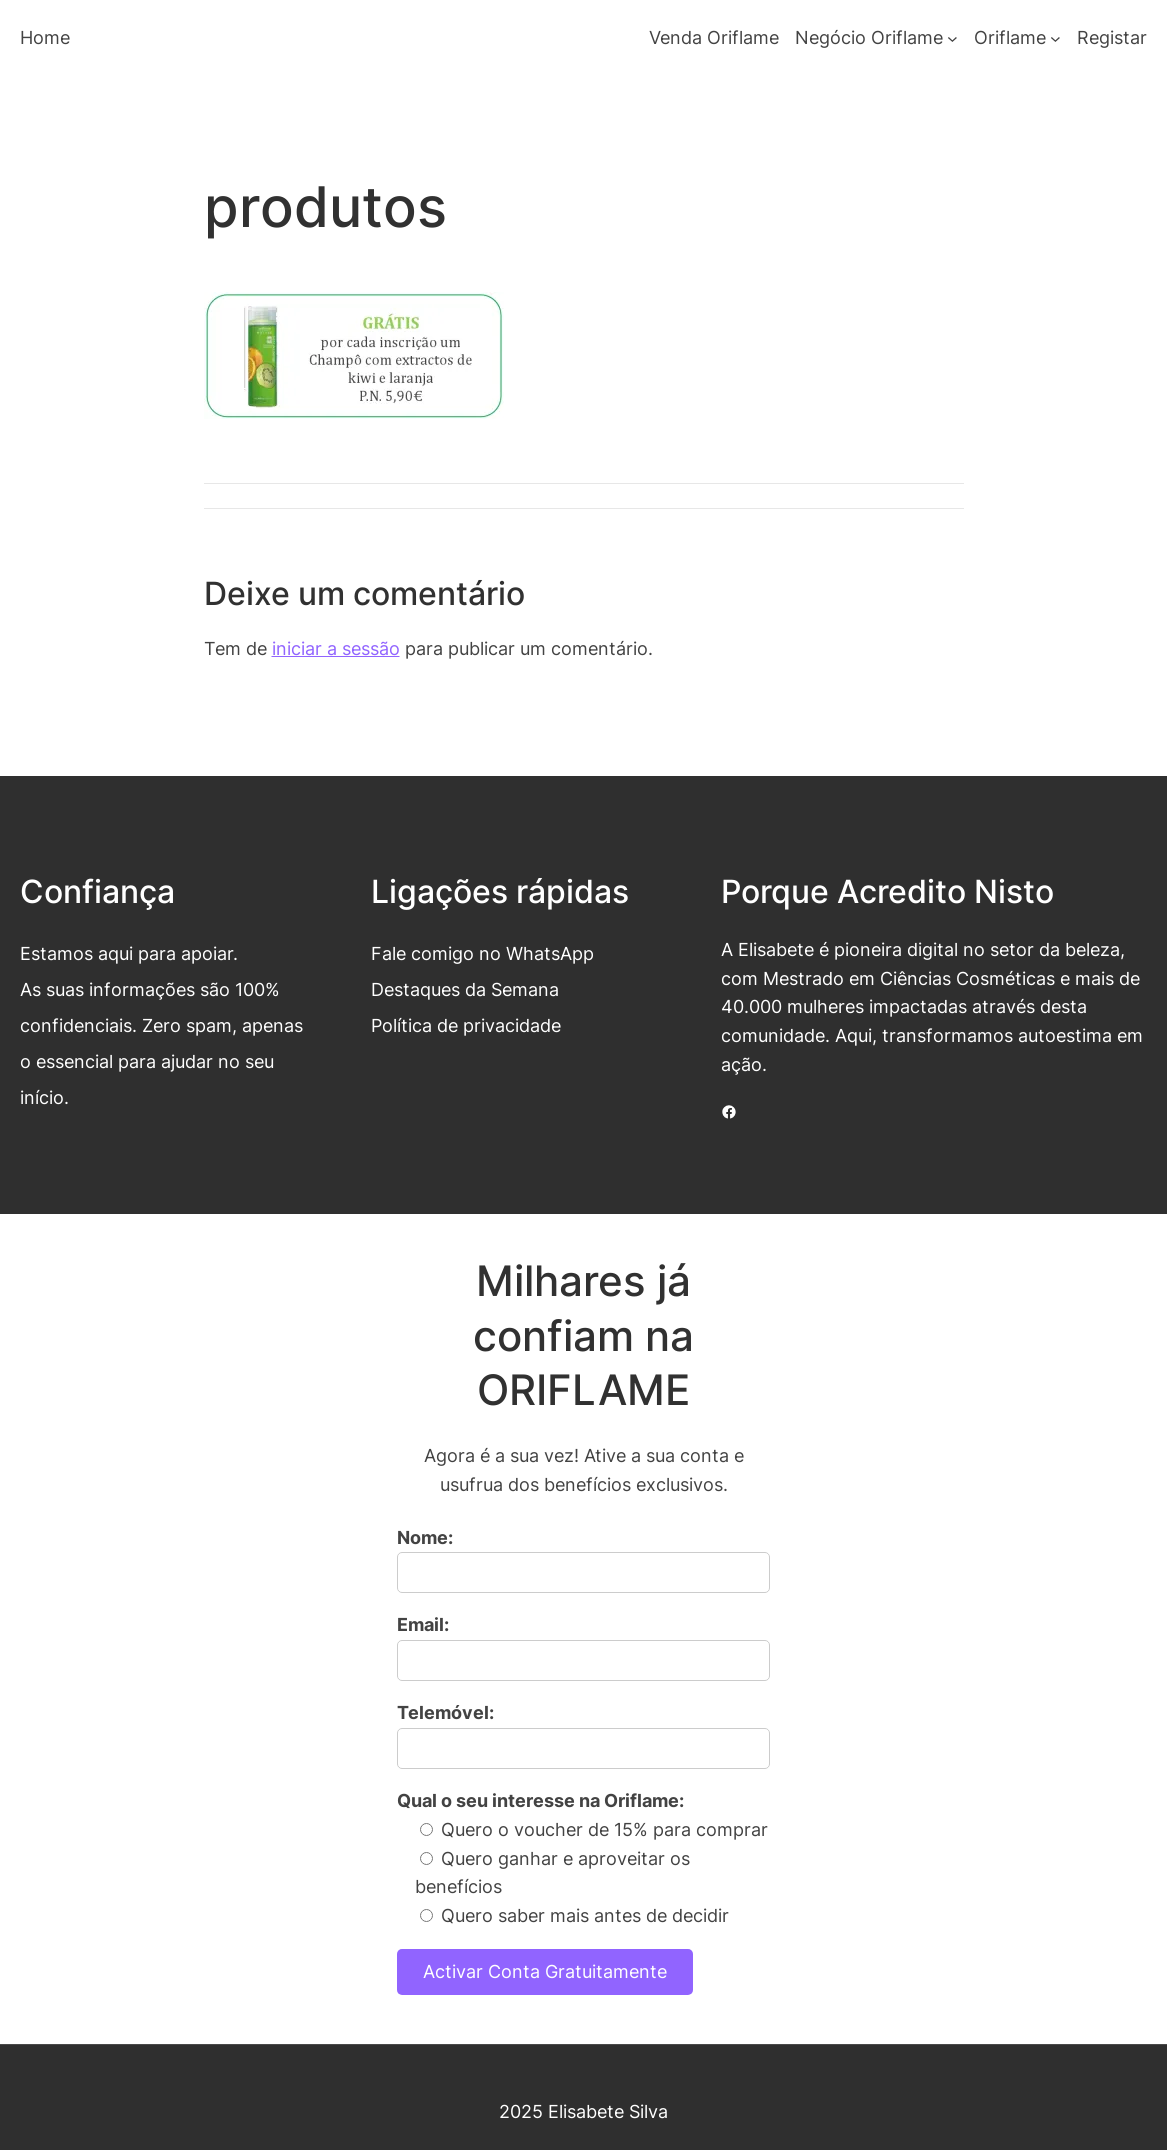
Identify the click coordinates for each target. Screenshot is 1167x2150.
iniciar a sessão (336, 648)
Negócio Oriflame (869, 37)
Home (45, 37)
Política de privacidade (466, 1025)
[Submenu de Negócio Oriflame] (952, 38)
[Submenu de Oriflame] (1055, 38)
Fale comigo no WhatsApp (482, 953)
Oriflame (1010, 37)
